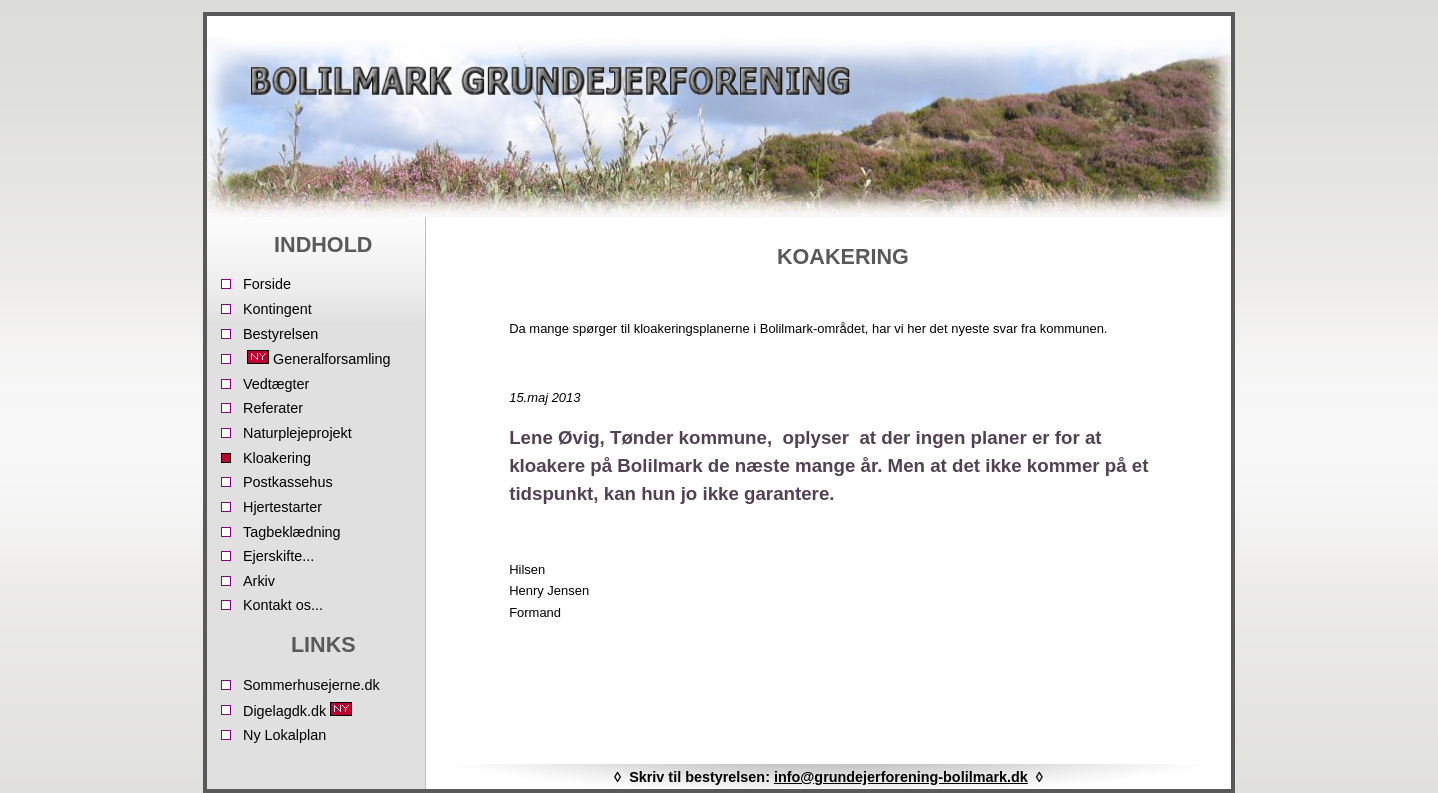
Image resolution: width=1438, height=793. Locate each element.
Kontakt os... (283, 605)
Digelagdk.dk (299, 710)
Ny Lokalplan (284, 735)
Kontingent (277, 309)
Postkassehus (288, 482)
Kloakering (277, 458)
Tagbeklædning (292, 532)
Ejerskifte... (278, 556)
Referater (273, 408)
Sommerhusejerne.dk (311, 685)
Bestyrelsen (280, 334)
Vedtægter (276, 384)
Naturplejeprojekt (297, 433)
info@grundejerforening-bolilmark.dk (901, 777)
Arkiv (259, 581)
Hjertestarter (282, 507)
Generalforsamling (317, 358)
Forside (267, 284)
